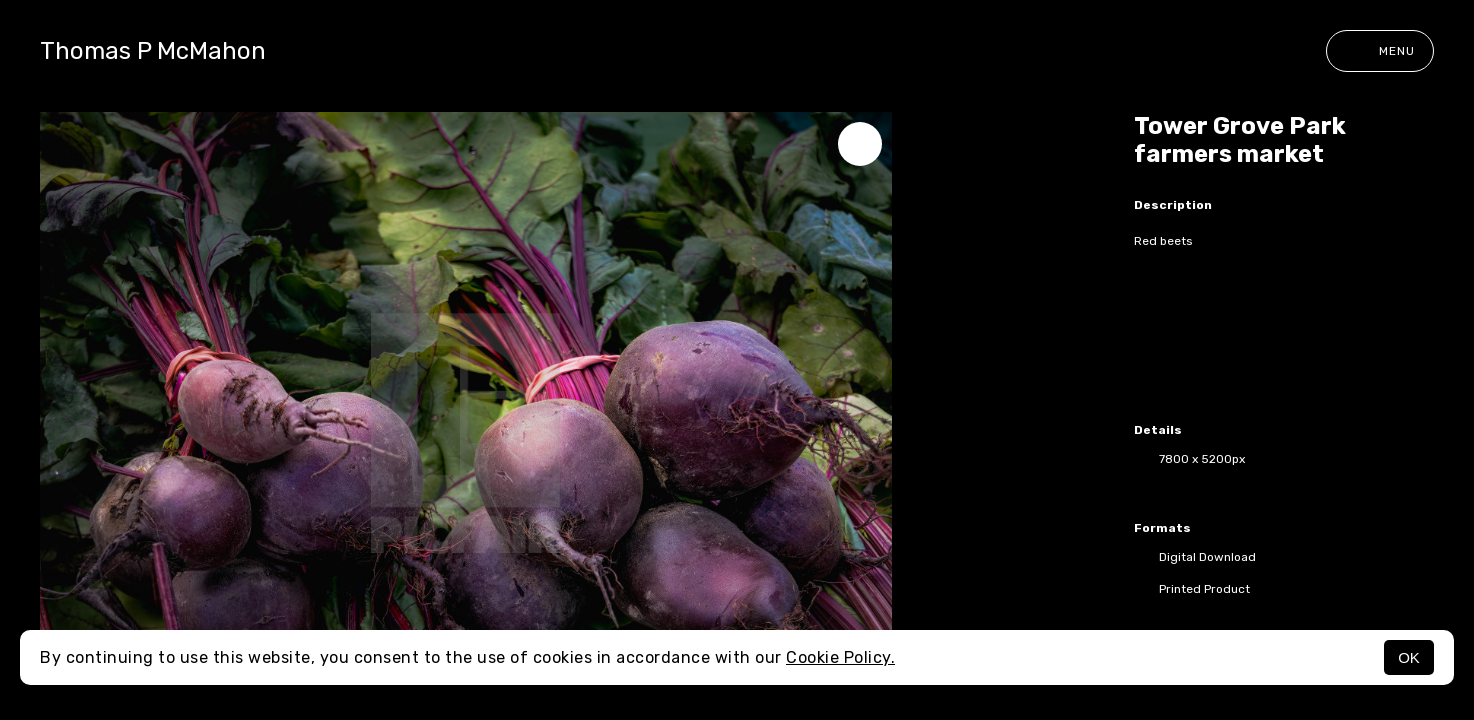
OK (1409, 657)
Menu (1380, 51)
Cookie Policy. (840, 657)
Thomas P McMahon (153, 51)
